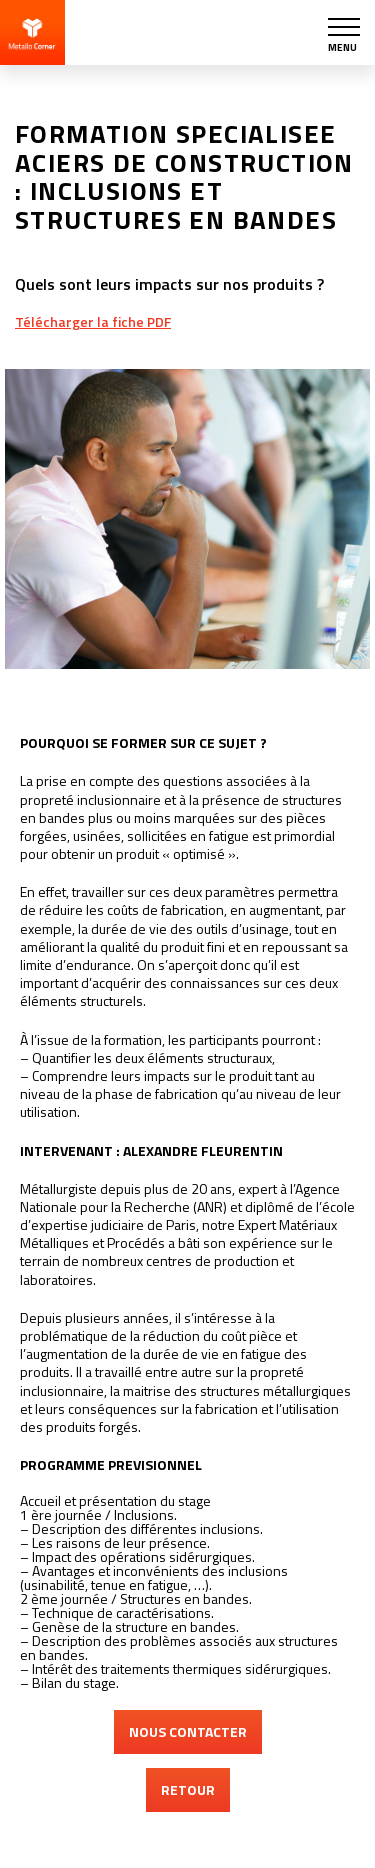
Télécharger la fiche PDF (93, 322)
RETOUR (188, 1789)
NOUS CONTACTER (188, 1731)
